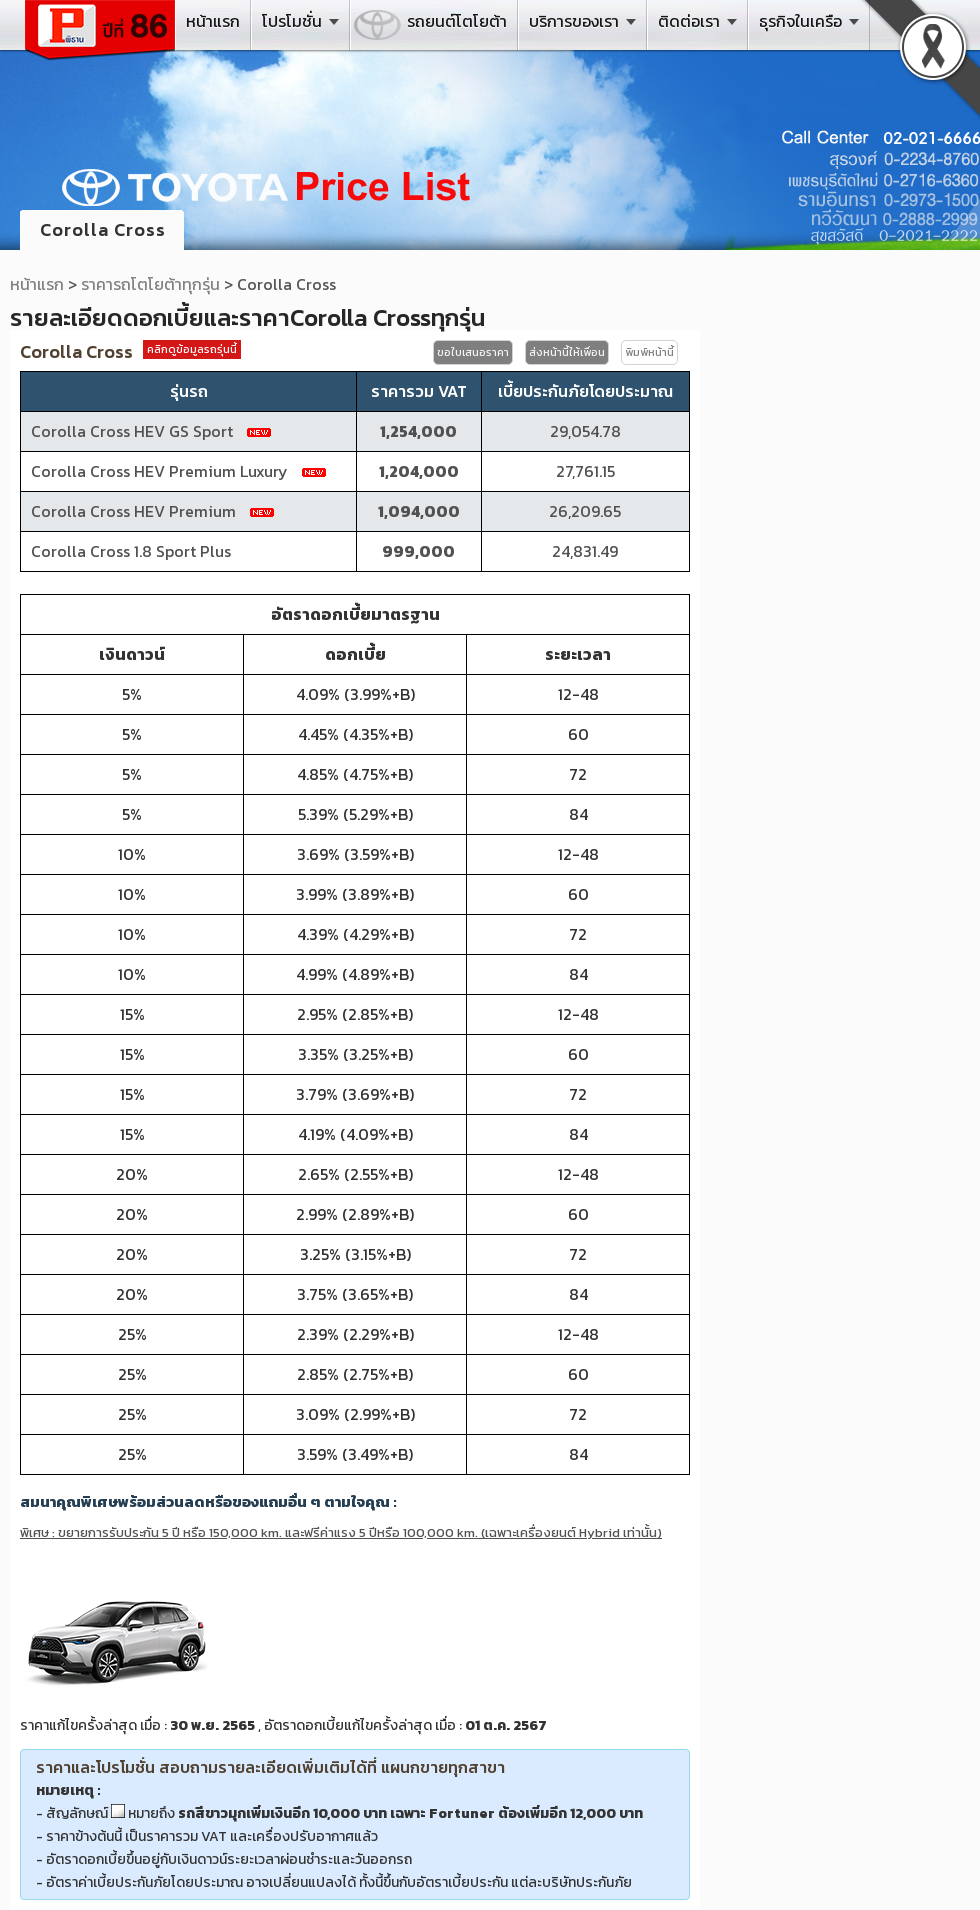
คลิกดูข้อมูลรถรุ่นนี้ (192, 349)
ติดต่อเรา (689, 21)
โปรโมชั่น (292, 21)
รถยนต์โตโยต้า (457, 21)
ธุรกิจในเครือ (800, 21)
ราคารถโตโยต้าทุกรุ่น (150, 284)
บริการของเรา (574, 21)
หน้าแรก (213, 21)
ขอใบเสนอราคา (473, 352)
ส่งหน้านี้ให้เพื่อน (567, 352)
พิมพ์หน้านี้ (649, 352)
